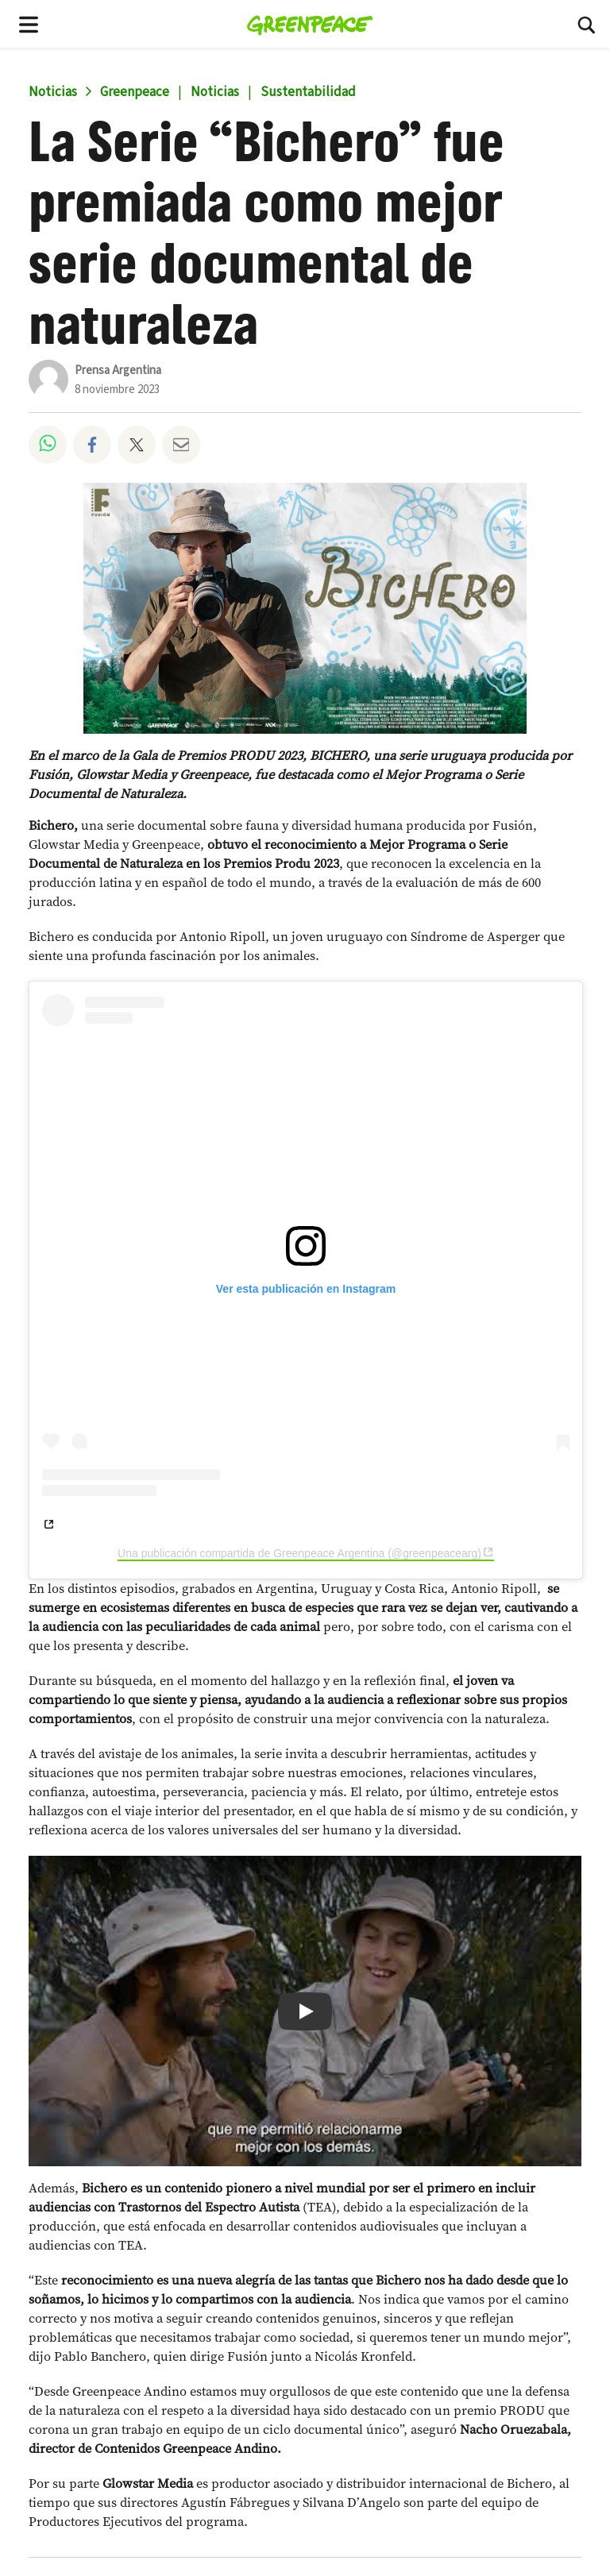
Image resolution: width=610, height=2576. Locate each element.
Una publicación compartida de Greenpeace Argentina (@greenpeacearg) (299, 1553)
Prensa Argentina (118, 370)
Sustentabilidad (308, 92)
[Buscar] (586, 23)
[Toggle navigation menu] (28, 24)
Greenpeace (134, 92)
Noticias (53, 92)
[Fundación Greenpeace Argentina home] (310, 24)
